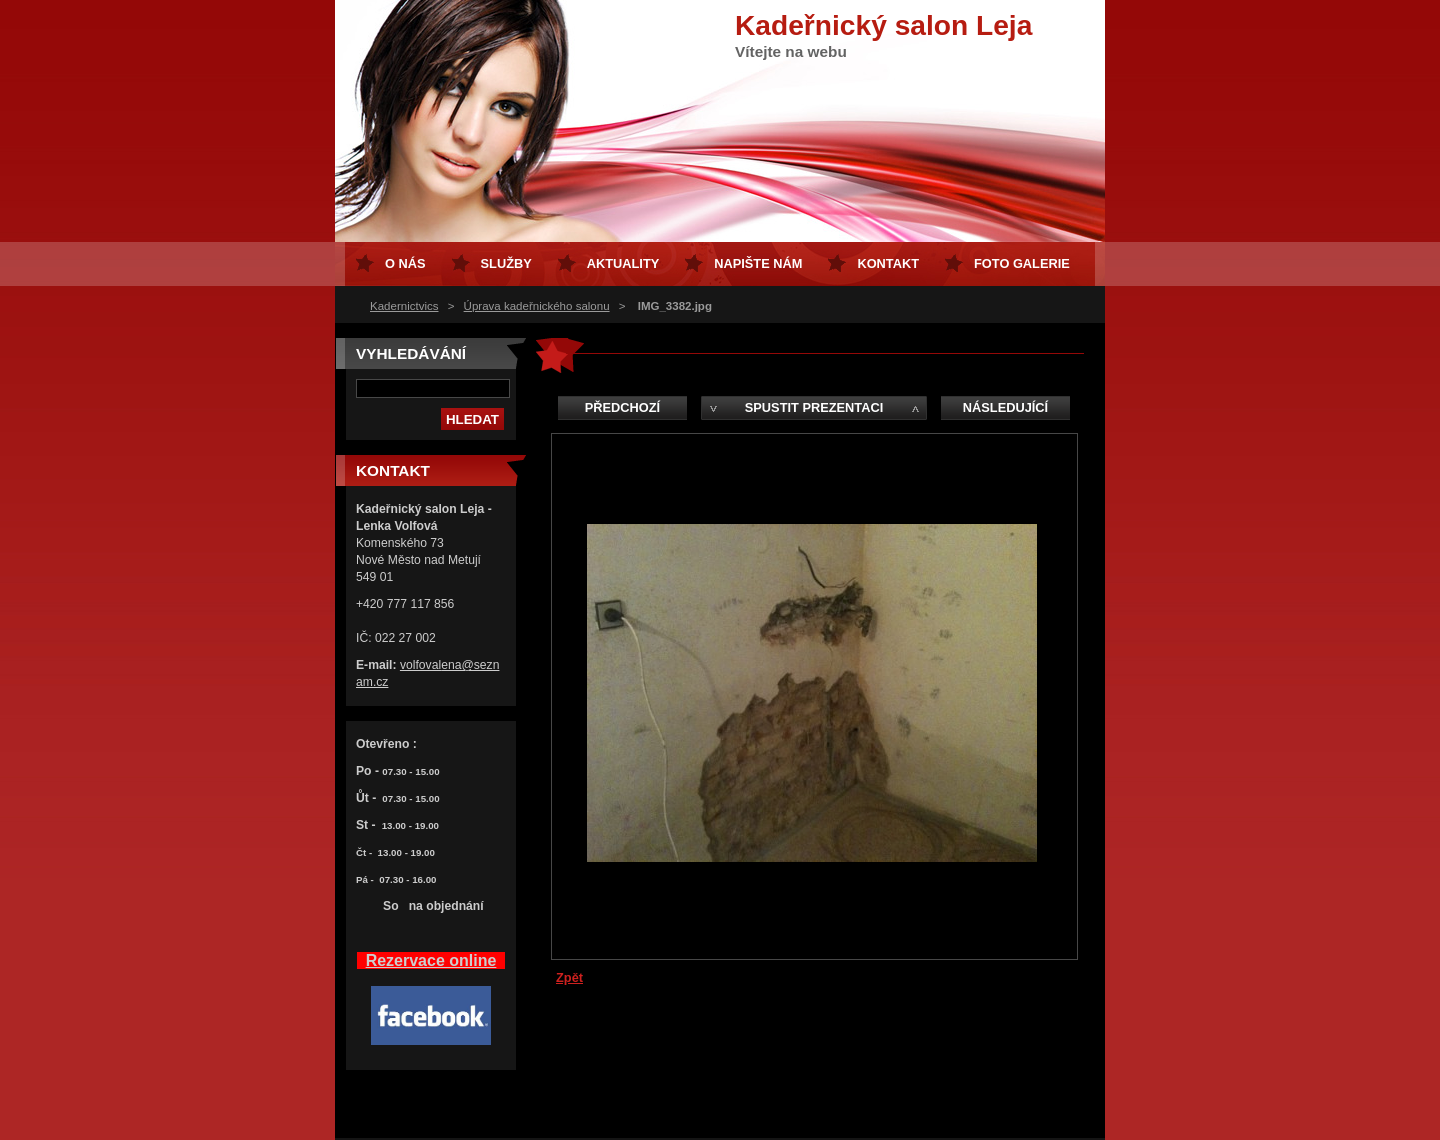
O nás (405, 263)
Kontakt (888, 263)
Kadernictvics (404, 306)
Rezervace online (431, 960)
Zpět (569, 977)
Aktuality (623, 263)
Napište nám (758, 263)
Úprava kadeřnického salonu (537, 306)
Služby (506, 263)
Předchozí (622, 407)
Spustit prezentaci (814, 407)
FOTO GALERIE (1022, 263)
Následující (1005, 407)
